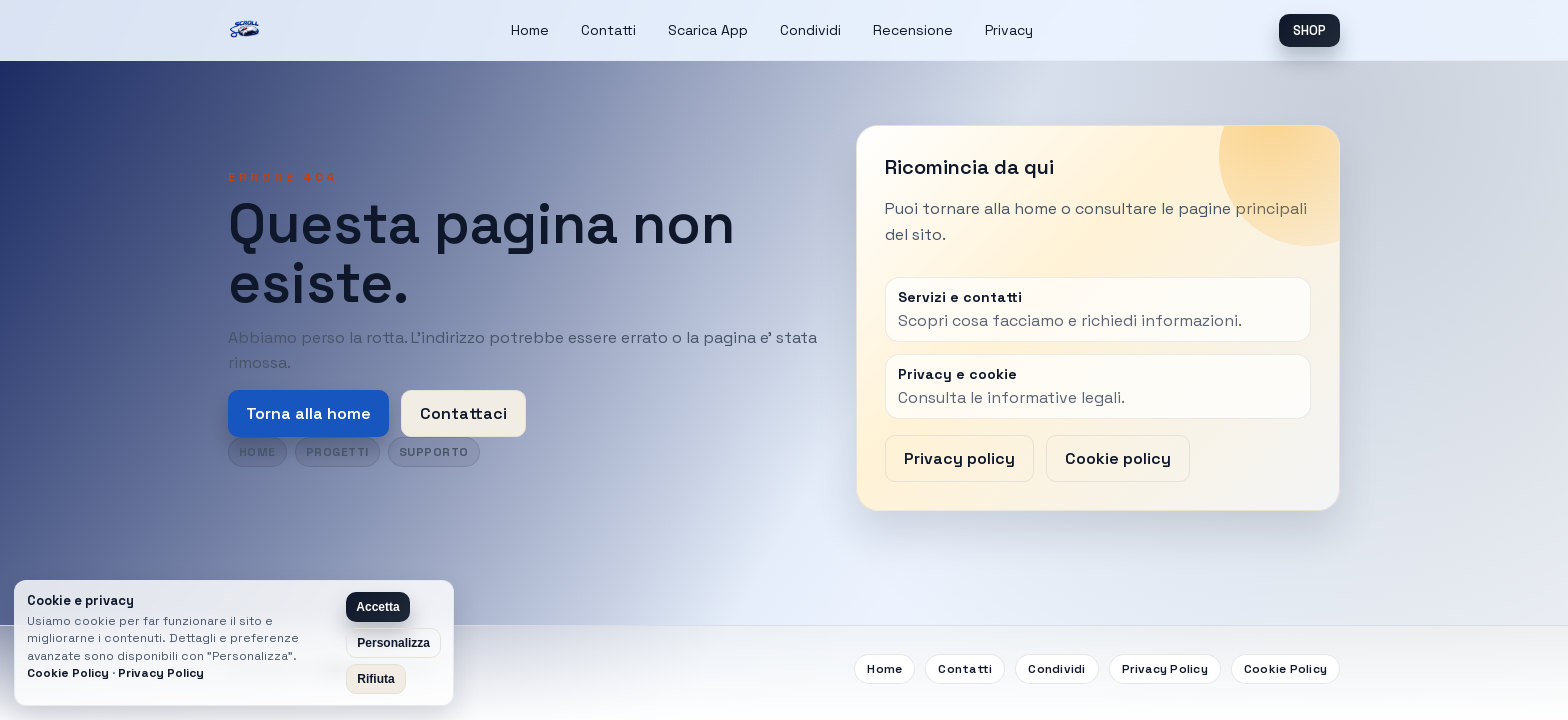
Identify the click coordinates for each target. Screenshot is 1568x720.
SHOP (1309, 30)
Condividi (810, 30)
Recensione (913, 30)
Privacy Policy (1165, 669)
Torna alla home (308, 413)
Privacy (1009, 30)
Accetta (377, 607)
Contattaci (463, 413)
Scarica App (708, 30)
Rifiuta (375, 679)
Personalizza (393, 643)
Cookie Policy (1285, 669)
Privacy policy (959, 458)
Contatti (608, 30)
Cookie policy (1118, 458)
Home (530, 30)
